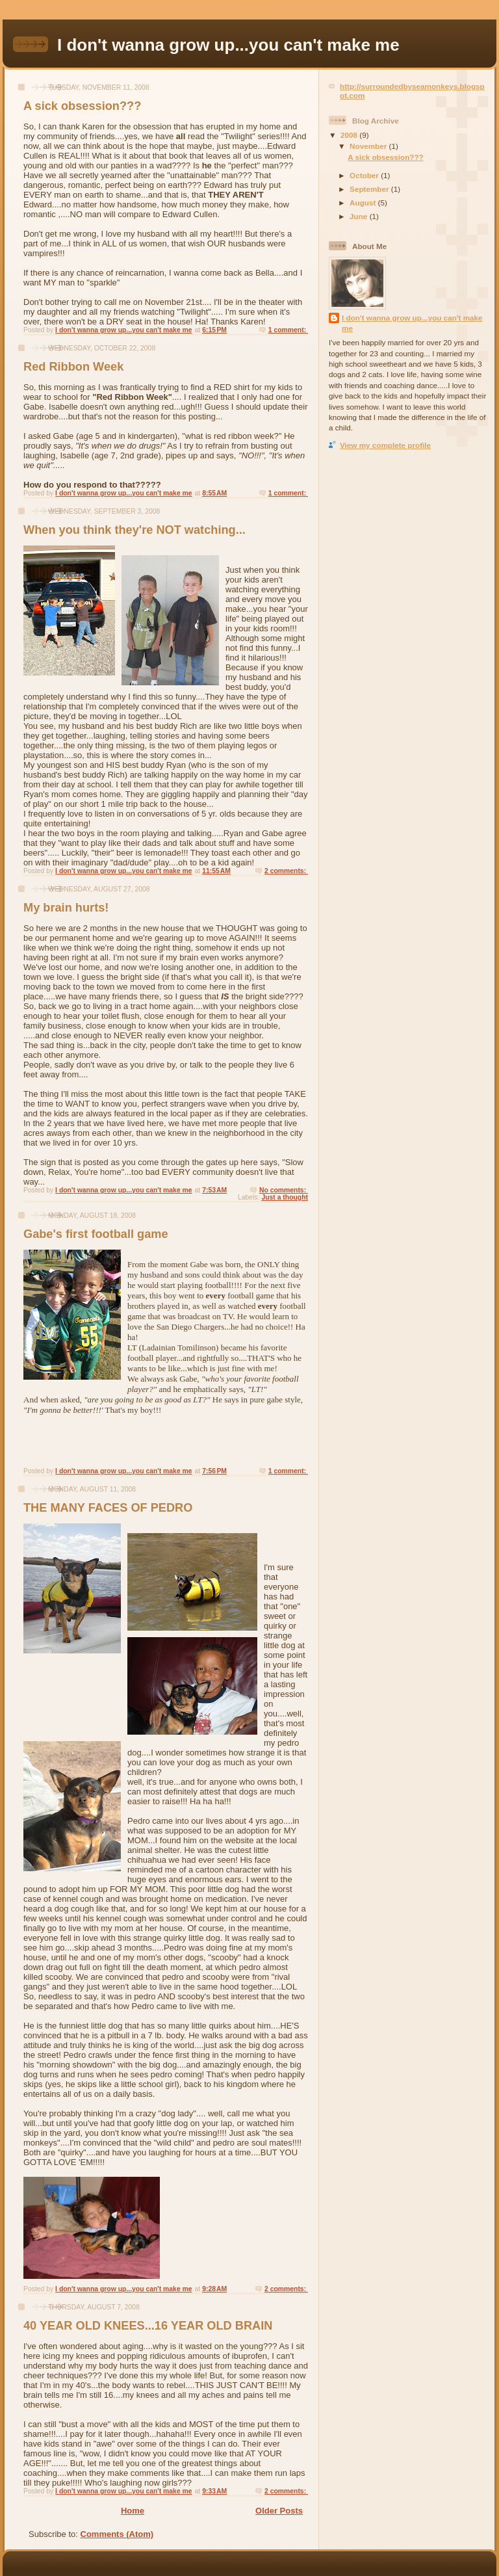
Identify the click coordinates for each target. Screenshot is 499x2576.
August (364, 202)
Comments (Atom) (117, 2534)
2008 (349, 135)
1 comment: (288, 330)
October (365, 175)
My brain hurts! (66, 907)
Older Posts (279, 2511)
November (369, 146)
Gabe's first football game (95, 1234)
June (360, 216)
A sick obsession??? (82, 105)
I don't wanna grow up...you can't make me (412, 322)
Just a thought (284, 1197)
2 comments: (286, 870)
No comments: (283, 1190)
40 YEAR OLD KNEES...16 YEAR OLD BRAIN (147, 2325)
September (370, 189)
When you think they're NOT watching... (134, 529)
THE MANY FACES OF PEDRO (107, 1507)
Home (132, 2511)
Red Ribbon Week (73, 366)
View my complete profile (385, 445)
